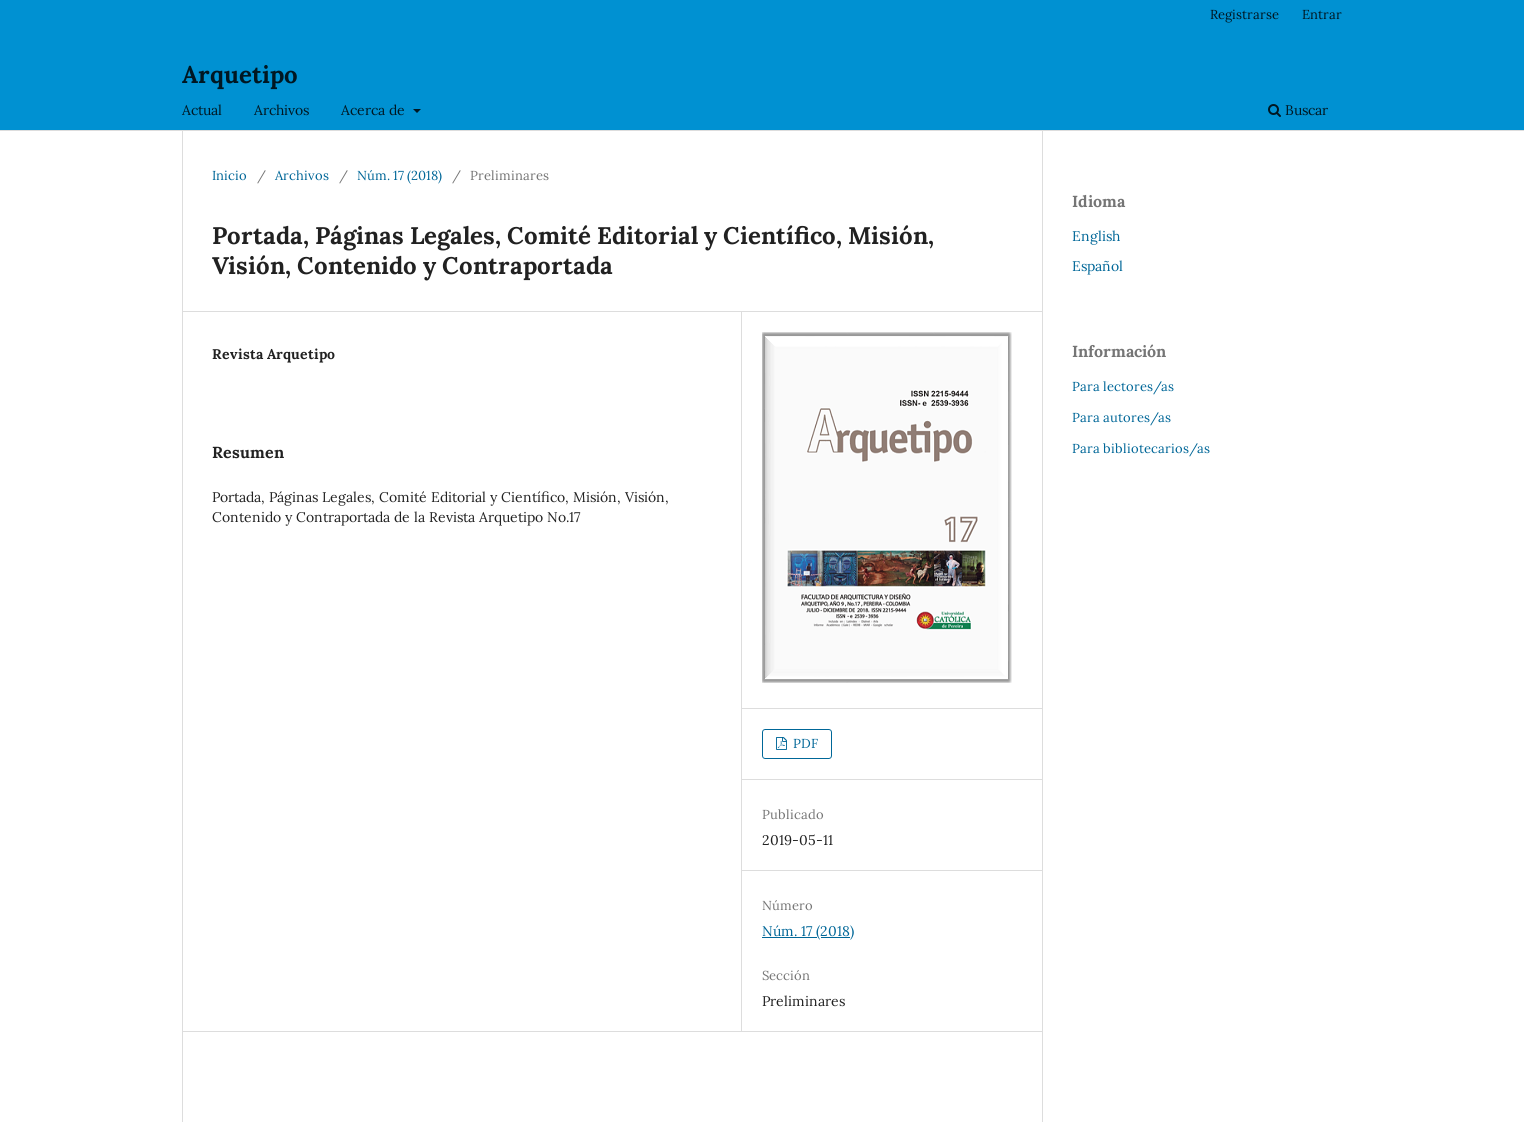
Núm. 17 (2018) (399, 175)
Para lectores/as (1123, 386)
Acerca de (375, 110)
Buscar (1298, 110)
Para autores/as (1121, 417)
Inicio (229, 175)
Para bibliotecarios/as (1141, 448)
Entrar (1322, 14)
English (1096, 236)
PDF (804, 743)
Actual (202, 110)
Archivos (281, 110)
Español (1097, 266)
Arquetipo (240, 74)
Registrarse (1244, 14)
